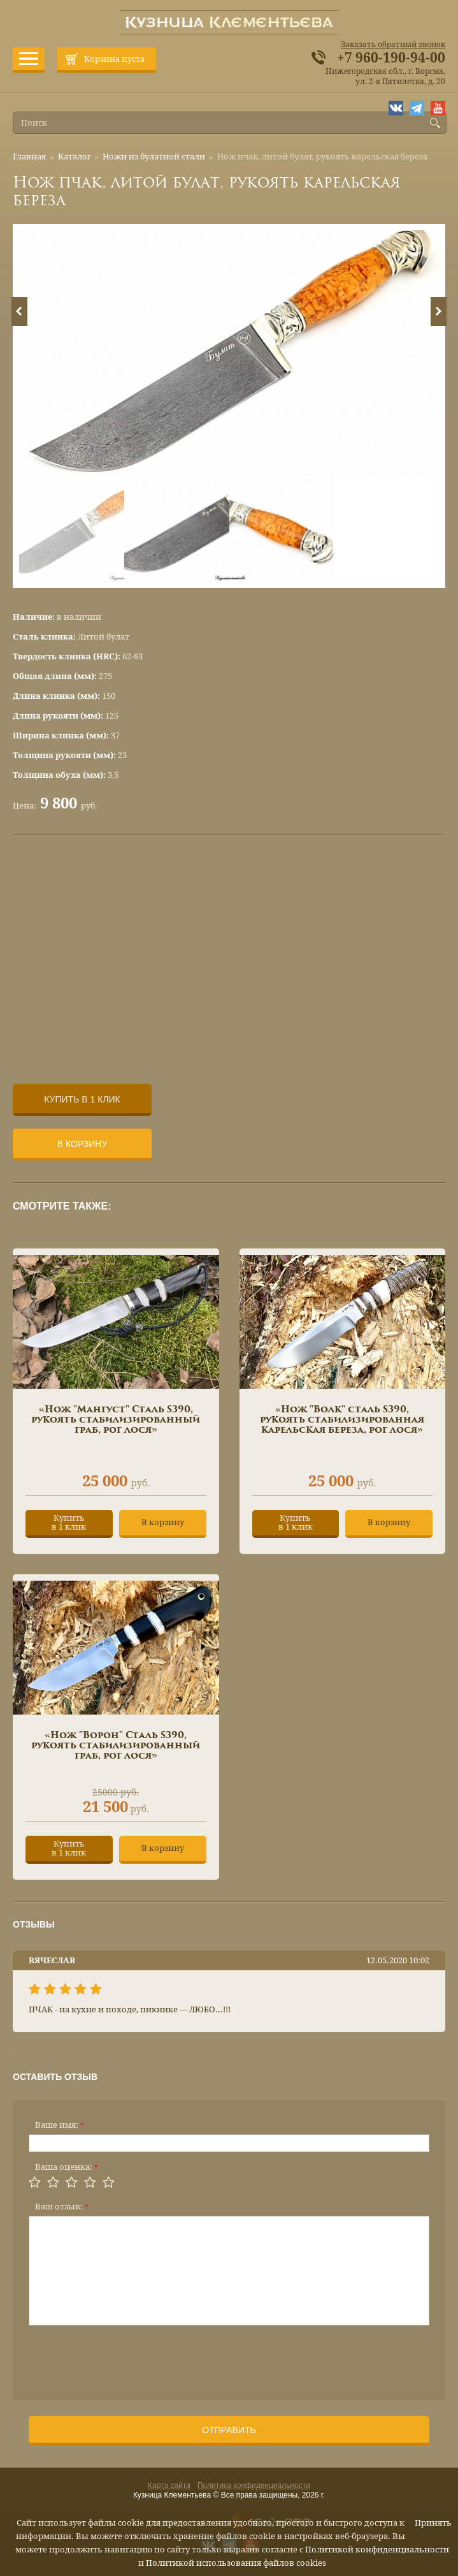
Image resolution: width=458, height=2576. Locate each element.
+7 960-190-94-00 (391, 58)
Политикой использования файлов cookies (236, 2563)
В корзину (82, 1144)
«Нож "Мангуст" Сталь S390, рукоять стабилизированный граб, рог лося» (115, 1420)
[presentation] (125, 2358)
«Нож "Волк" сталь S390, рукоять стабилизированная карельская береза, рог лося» (342, 1420)
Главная (29, 156)
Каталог (74, 156)
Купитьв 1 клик (69, 1522)
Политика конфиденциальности (253, 2485)
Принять (433, 2523)
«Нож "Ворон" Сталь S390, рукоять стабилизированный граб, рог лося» (115, 1746)
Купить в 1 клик (82, 1099)
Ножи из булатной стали (154, 156)
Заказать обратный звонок (393, 44)
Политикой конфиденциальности (377, 2549)
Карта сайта (169, 2485)
